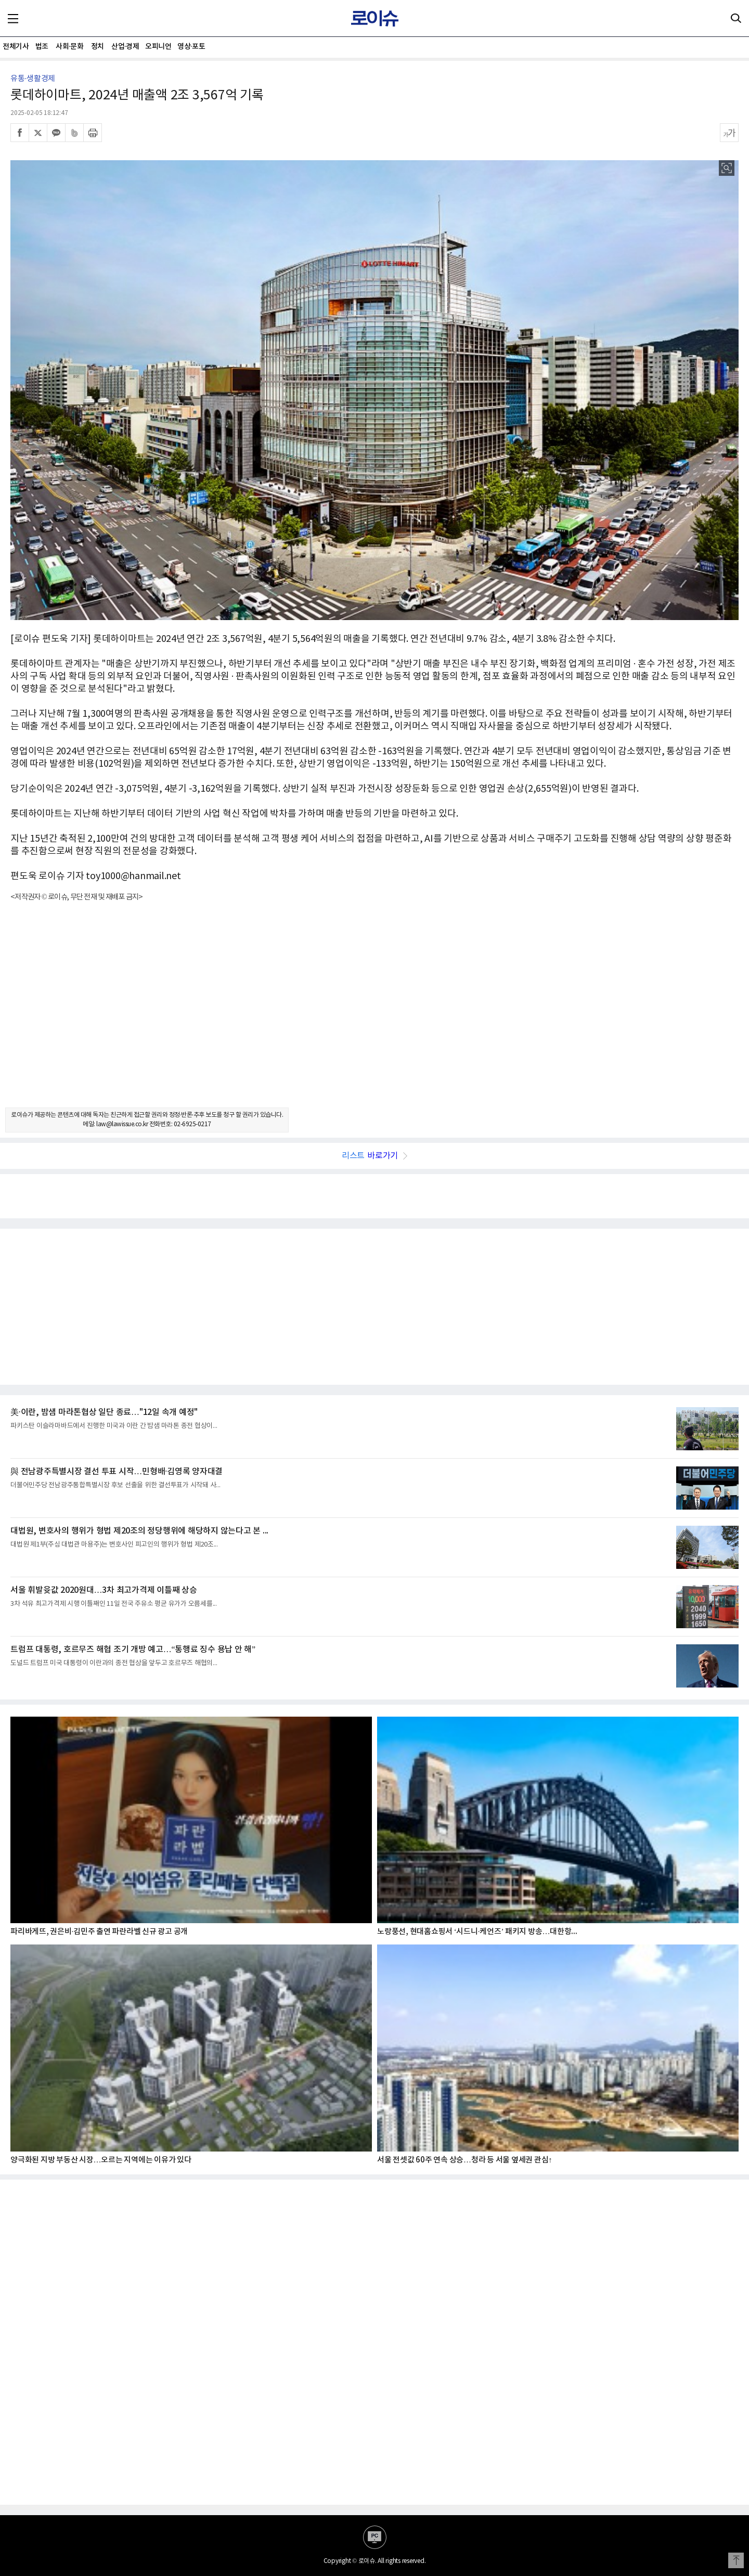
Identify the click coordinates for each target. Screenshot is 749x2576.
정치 (97, 46)
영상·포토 (191, 46)
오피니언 (158, 46)
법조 (41, 46)
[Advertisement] (374, 1014)
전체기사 (16, 46)
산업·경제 (125, 46)
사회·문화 (69, 46)
